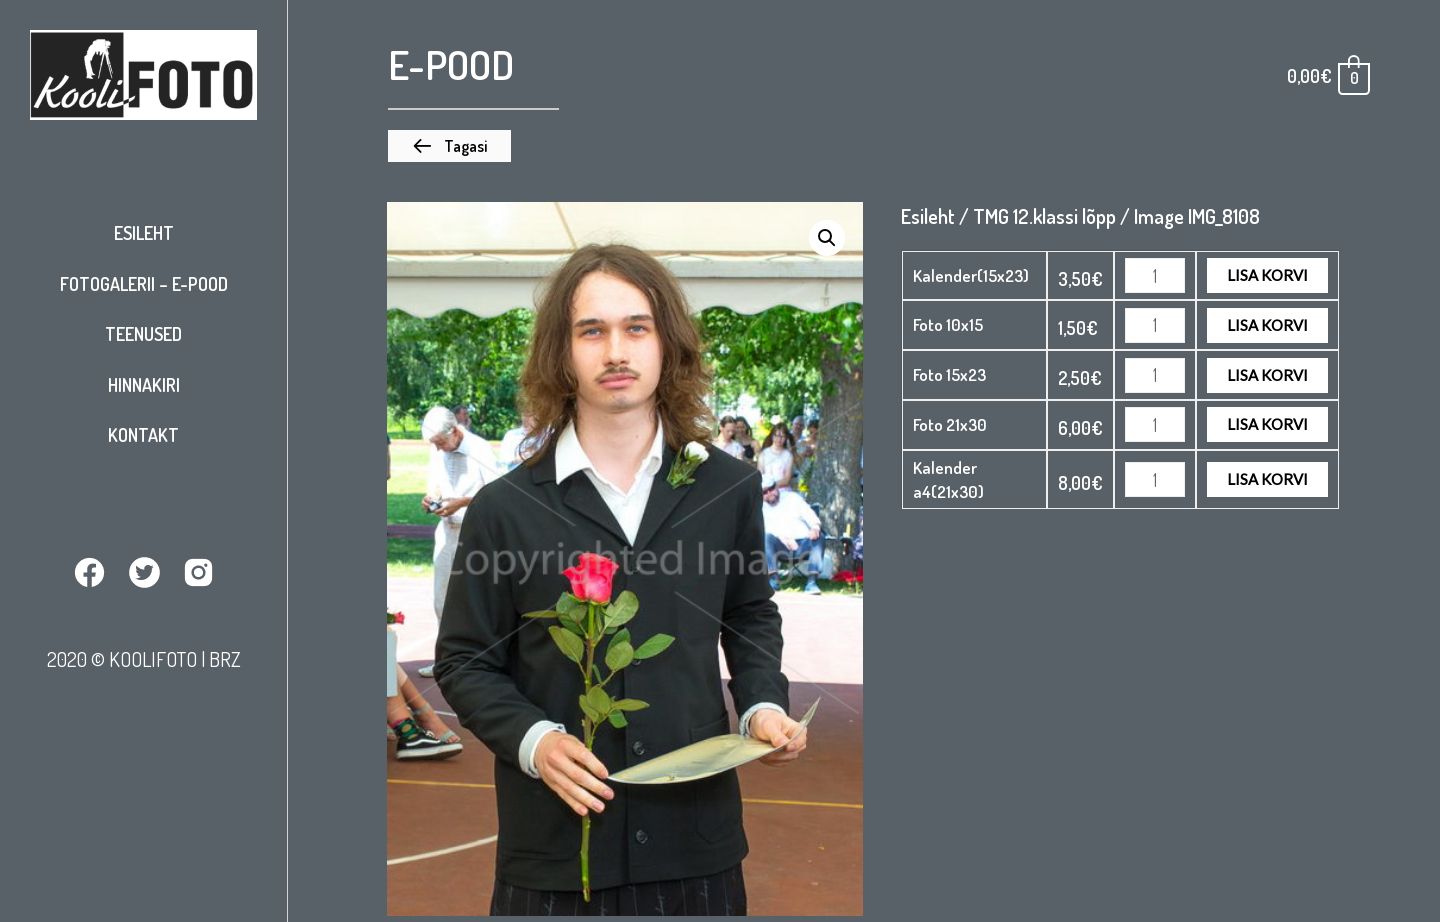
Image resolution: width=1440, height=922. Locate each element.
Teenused (143, 334)
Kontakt (143, 435)
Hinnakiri (144, 385)
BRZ (225, 659)
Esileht (144, 233)
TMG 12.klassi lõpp (1044, 216)
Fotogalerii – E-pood (144, 284)
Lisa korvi (1267, 275)
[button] (449, 146)
